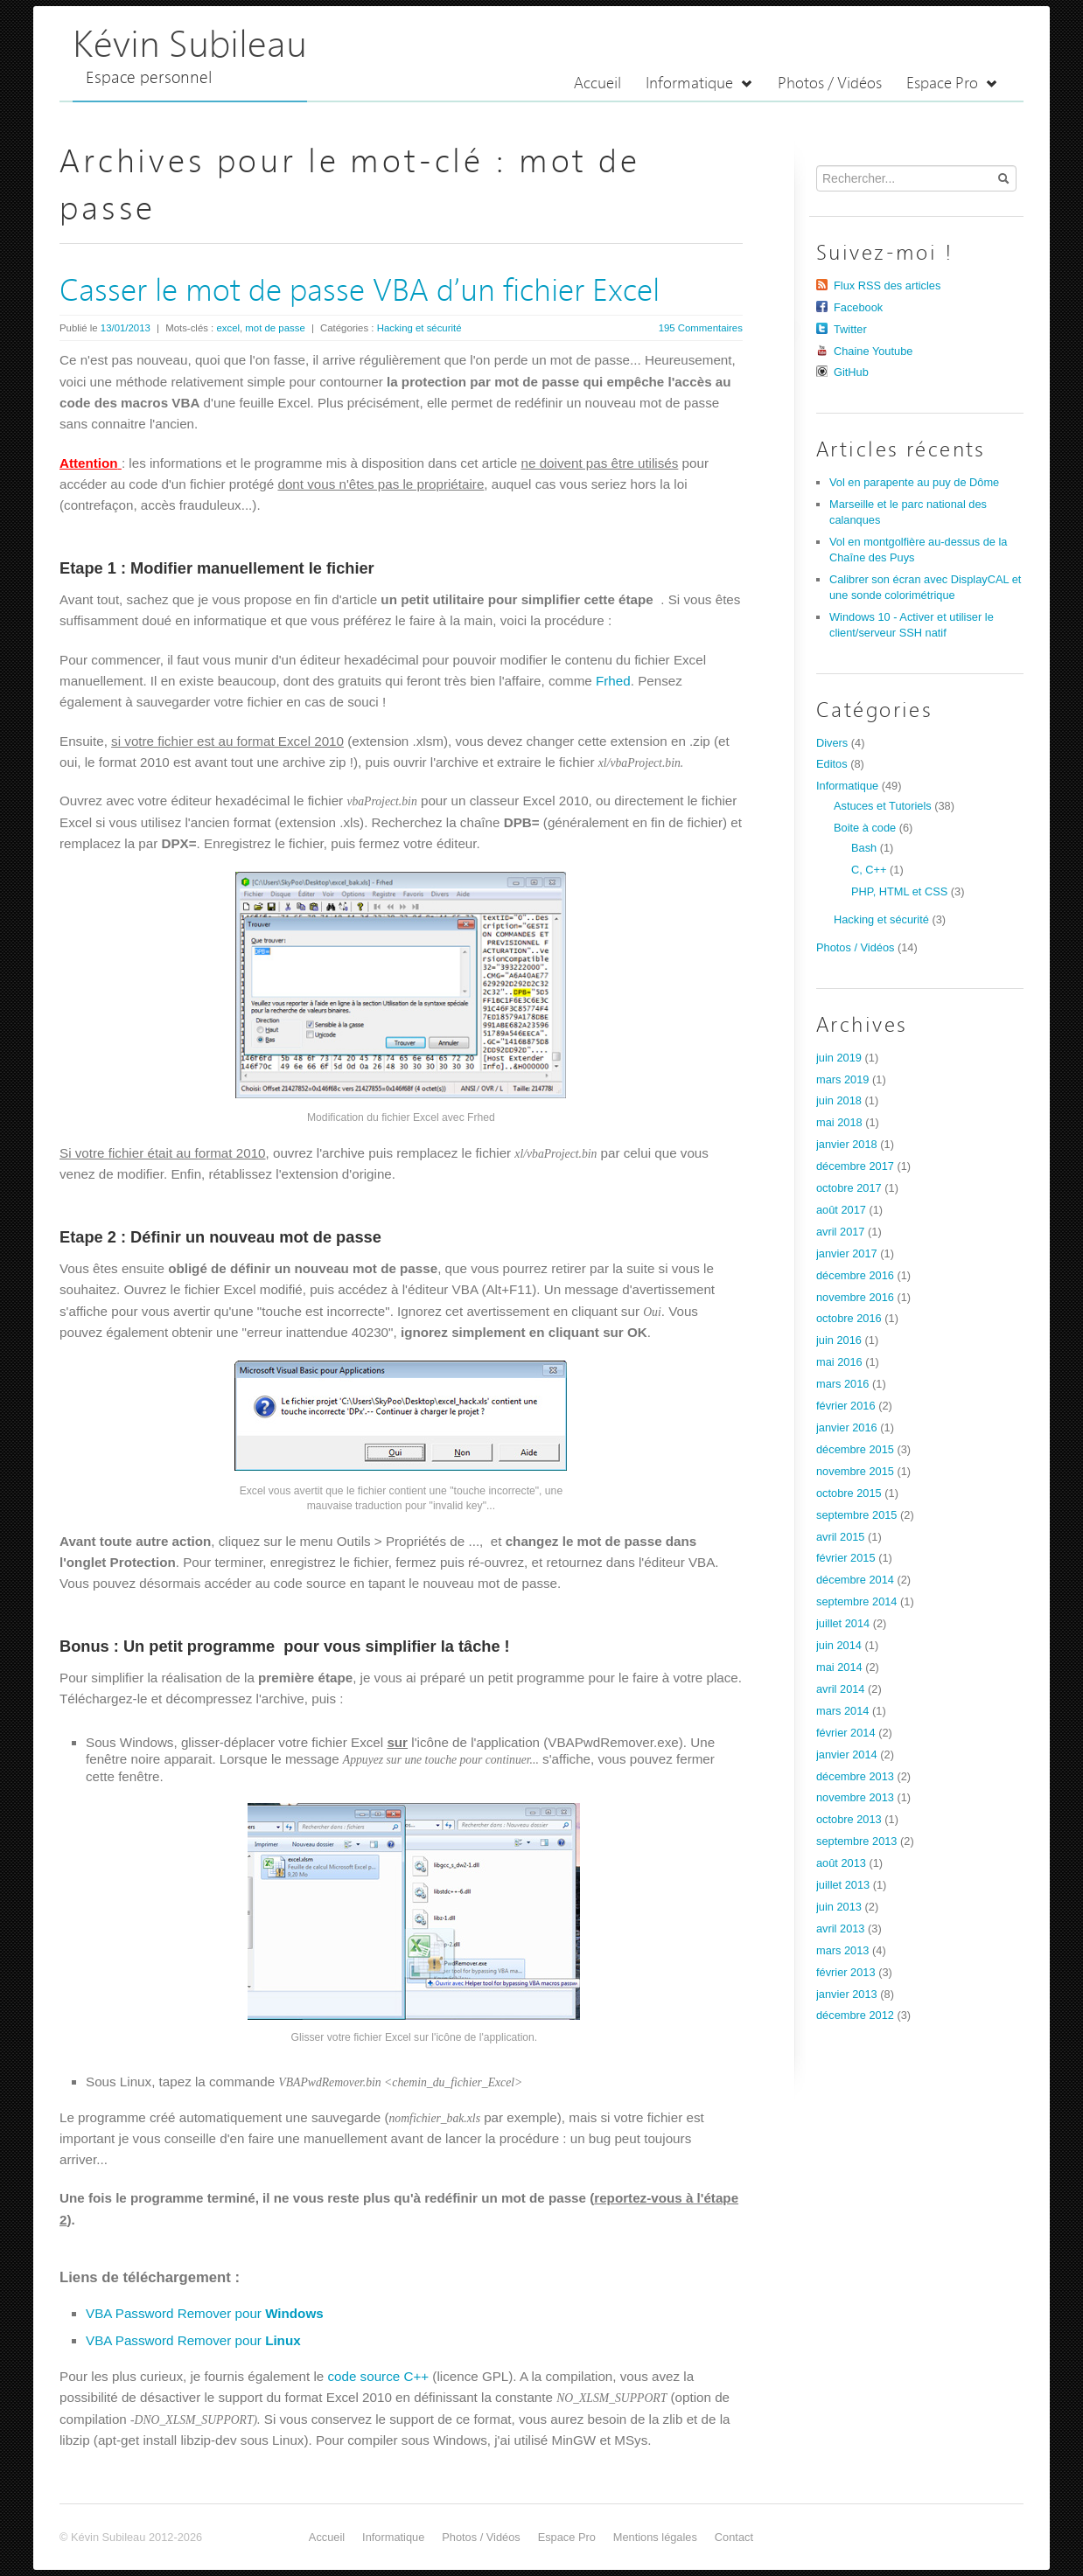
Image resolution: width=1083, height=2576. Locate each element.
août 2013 (841, 1862)
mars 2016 (842, 1383)
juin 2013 (839, 1906)
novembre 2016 (855, 1297)
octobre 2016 (849, 1318)
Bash (864, 847)
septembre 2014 (856, 1601)
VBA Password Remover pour (205, 2313)
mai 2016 (839, 1361)
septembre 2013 (856, 1841)
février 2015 (846, 1557)
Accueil (597, 84)
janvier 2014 (846, 1754)
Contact (734, 2537)
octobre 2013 (849, 1819)
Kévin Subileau (190, 46)
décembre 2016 (855, 1275)
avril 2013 (840, 1928)
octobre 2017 (849, 1187)
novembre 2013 (855, 1797)
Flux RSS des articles (887, 285)
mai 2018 (839, 1122)
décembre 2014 (855, 1579)
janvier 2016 (846, 1427)
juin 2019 (839, 1057)
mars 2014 (842, 1710)
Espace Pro (952, 84)
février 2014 (846, 1732)
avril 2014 (840, 1688)
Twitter (850, 329)
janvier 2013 (846, 1994)
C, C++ (869, 869)
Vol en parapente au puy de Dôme (914, 482)
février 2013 (846, 1972)
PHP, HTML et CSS (899, 891)
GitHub (851, 372)
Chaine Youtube (873, 351)
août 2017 (841, 1209)
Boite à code (865, 827)
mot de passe (274, 328)
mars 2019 (842, 1079)
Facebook (858, 307)
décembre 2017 (855, 1166)
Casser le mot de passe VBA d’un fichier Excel (359, 292)
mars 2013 (842, 1950)
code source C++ (378, 2376)
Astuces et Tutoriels (883, 805)
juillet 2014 (843, 1623)
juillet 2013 (843, 1884)
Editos (832, 763)
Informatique (699, 84)
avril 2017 (840, 1231)
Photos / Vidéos (830, 84)
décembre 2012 (855, 2015)
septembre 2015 (856, 1514)
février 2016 (846, 1405)
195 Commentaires (701, 328)
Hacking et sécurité (419, 328)
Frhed (613, 680)
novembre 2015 (855, 1471)
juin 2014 (839, 1645)
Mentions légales (655, 2537)
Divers (832, 742)
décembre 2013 (855, 1776)
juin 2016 (839, 1340)
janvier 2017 (846, 1253)
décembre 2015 (855, 1449)
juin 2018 (839, 1100)
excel (228, 328)
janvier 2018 (846, 1144)
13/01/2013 (125, 328)
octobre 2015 (849, 1493)
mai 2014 (839, 1667)
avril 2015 (840, 1536)
